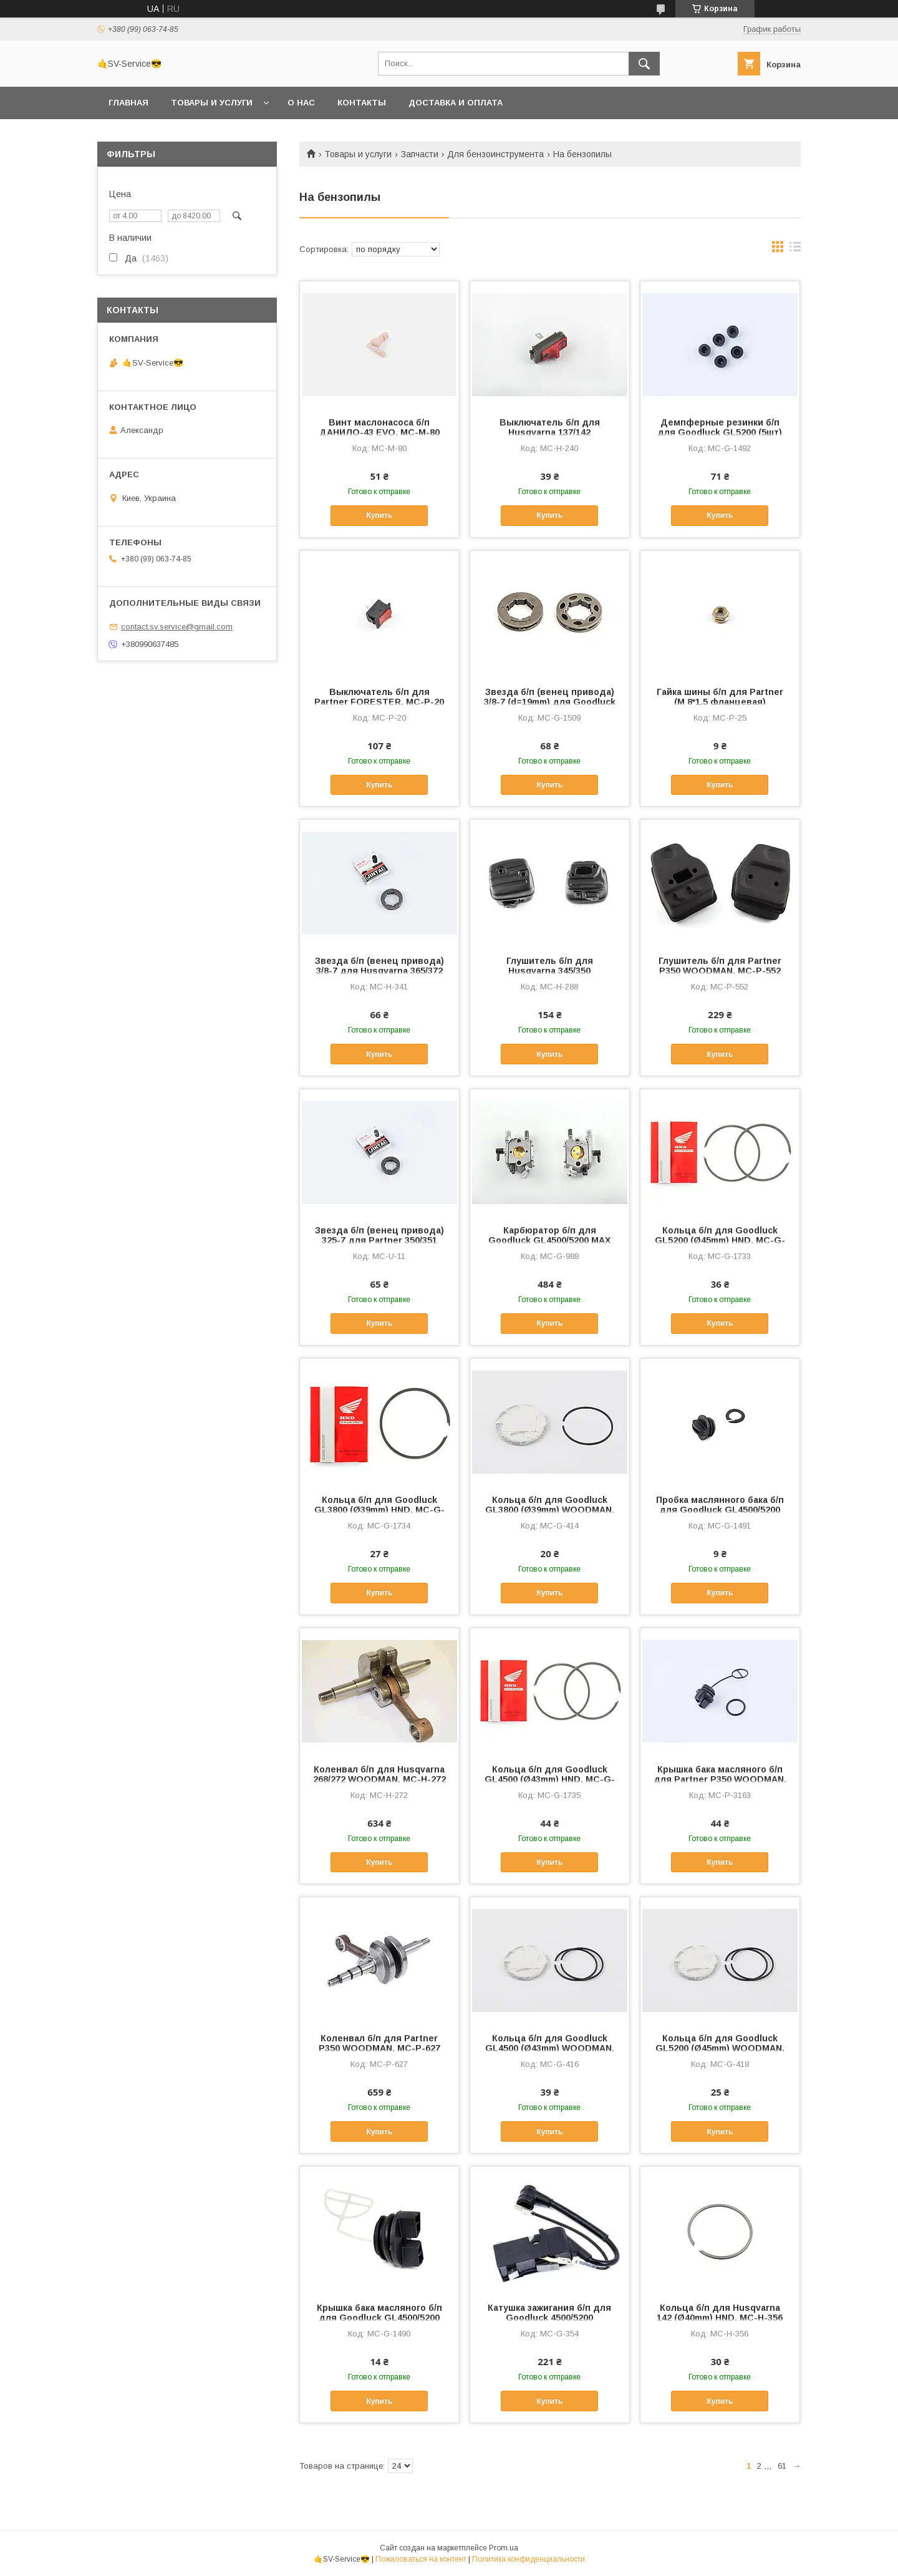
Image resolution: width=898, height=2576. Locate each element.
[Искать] (644, 63)
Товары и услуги (212, 102)
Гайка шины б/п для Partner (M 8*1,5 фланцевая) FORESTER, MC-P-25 (720, 702)
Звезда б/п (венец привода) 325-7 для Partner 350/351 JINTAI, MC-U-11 (379, 1240)
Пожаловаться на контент (420, 2559)
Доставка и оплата (455, 102)
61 (782, 2466)
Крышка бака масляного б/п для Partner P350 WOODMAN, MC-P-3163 (720, 1779)
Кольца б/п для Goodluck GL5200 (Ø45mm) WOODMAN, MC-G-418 (720, 2048)
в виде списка (795, 249)
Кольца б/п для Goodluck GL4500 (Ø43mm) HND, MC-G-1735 (550, 1779)
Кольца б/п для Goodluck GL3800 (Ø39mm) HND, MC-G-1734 (379, 1510)
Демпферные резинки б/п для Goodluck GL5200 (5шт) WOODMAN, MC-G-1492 (719, 432)
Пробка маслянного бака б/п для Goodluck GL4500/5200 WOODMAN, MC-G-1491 (720, 1510)
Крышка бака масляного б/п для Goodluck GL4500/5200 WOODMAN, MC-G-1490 (379, 2318)
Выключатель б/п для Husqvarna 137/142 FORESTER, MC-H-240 (550, 432)
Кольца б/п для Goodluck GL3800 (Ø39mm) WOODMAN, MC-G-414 (549, 1510)
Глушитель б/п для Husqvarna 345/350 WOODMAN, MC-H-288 (550, 971)
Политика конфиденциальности (528, 2559)
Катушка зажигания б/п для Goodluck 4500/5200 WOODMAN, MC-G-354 (549, 2318)
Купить (379, 515)
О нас (301, 102)
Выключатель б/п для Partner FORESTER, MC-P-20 (379, 697)
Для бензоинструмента (495, 154)
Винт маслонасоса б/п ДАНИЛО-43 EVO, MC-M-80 (379, 427)
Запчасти (419, 154)
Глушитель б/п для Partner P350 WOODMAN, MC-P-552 (720, 966)
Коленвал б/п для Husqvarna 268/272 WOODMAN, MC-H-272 (379, 1774)
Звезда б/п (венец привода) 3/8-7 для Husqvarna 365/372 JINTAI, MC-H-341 (379, 971)
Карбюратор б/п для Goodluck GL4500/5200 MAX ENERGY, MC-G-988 (549, 1240)
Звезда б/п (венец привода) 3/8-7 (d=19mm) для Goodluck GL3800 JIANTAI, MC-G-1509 (550, 702)
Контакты (361, 102)
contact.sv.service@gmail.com (177, 626)
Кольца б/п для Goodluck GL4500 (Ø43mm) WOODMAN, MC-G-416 (549, 2048)
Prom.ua (503, 2548)
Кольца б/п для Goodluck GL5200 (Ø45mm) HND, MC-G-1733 (720, 1240)
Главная (128, 102)
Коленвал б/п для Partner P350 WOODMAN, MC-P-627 (379, 2043)
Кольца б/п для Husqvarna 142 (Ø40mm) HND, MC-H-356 (720, 2313)
